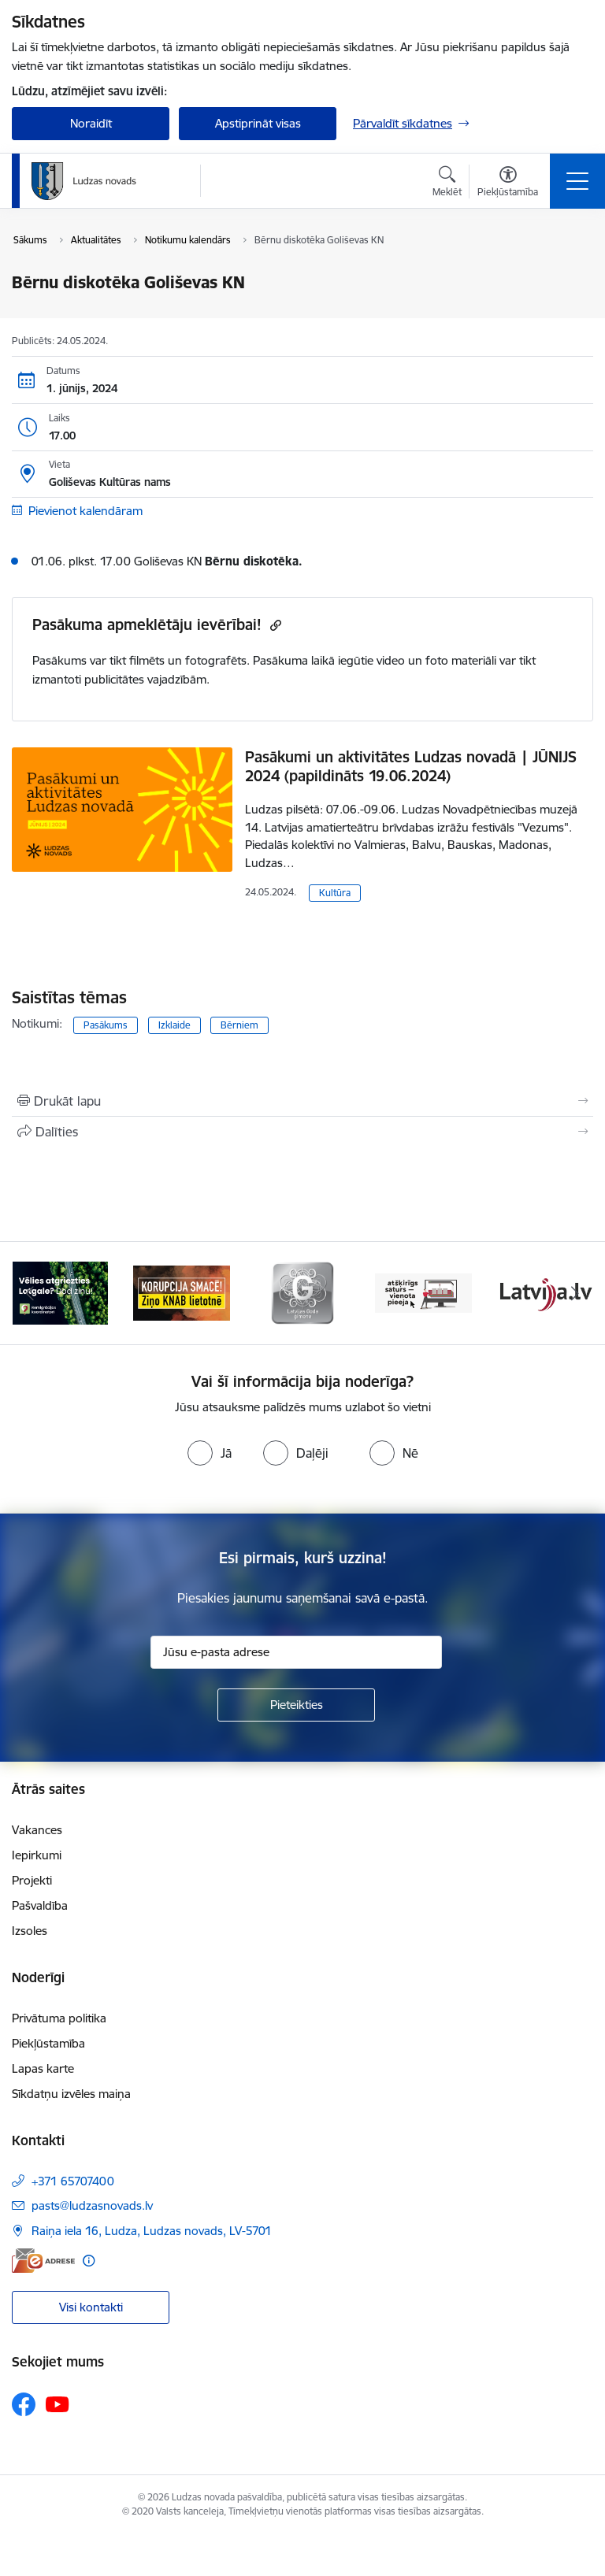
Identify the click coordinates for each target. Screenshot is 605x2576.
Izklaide (174, 1025)
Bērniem (239, 1025)
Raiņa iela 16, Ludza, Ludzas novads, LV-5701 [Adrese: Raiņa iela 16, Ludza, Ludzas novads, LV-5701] (152, 2230)
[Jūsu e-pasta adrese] (296, 1652)
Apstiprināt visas (258, 123)
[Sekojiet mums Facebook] (23, 2404)
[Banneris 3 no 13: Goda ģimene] (302, 1291)
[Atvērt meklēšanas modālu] (447, 183)
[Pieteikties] (296, 1705)
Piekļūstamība (48, 2043)
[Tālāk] (574, 1293)
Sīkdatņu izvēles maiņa (71, 2093)
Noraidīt (91, 123)
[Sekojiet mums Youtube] (57, 2403)
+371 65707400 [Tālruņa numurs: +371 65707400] (73, 2181)
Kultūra (335, 893)
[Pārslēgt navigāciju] (577, 181)
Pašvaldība (40, 1905)
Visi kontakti (91, 2307)
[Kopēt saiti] (273, 625)
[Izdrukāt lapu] (302, 1101)
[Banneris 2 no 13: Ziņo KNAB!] (182, 1291)
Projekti (32, 1880)
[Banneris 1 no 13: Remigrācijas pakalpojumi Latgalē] (60, 1291)
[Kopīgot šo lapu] (302, 1132)
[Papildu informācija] (89, 2261)
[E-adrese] (43, 2261)
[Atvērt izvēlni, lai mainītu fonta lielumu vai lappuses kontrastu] (508, 183)
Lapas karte (43, 2068)
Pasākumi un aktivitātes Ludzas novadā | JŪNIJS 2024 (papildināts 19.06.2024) (411, 766)
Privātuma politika (59, 2018)
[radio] (209, 1453)
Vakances (37, 1829)
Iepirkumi (36, 1855)
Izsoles (29, 1930)
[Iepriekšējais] (30, 1293)
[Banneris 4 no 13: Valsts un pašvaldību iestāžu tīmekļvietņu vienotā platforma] (424, 1291)
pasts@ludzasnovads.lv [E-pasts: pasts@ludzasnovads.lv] (92, 2205)
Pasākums (106, 1025)
